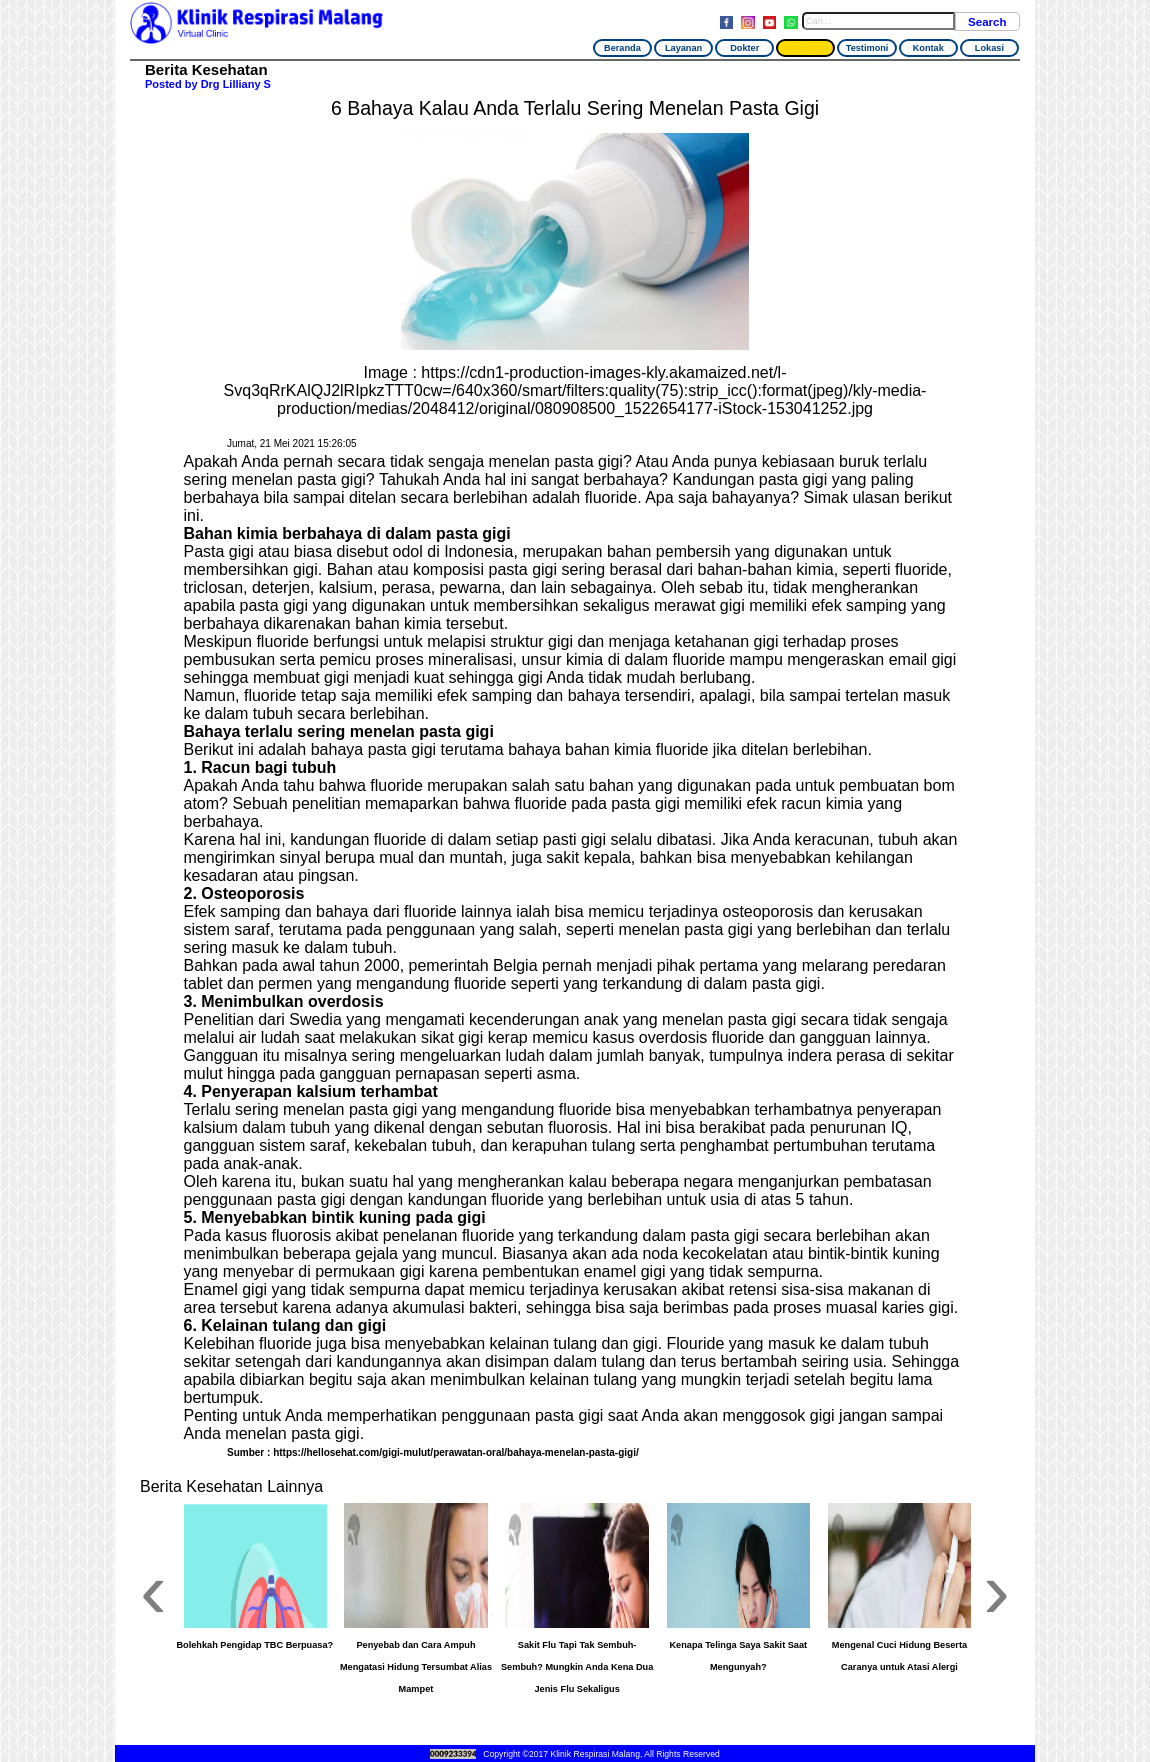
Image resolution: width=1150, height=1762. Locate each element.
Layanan (683, 48)
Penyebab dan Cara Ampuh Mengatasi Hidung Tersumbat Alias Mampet (416, 1667)
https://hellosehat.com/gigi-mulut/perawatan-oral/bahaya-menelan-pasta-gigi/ (456, 1452)
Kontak (928, 48)
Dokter (744, 48)
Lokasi (989, 48)
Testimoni (867, 48)
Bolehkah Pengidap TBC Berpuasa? (254, 1645)
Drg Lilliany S (236, 84)
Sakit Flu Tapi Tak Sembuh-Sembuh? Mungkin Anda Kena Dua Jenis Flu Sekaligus (577, 1667)
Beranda (622, 48)
